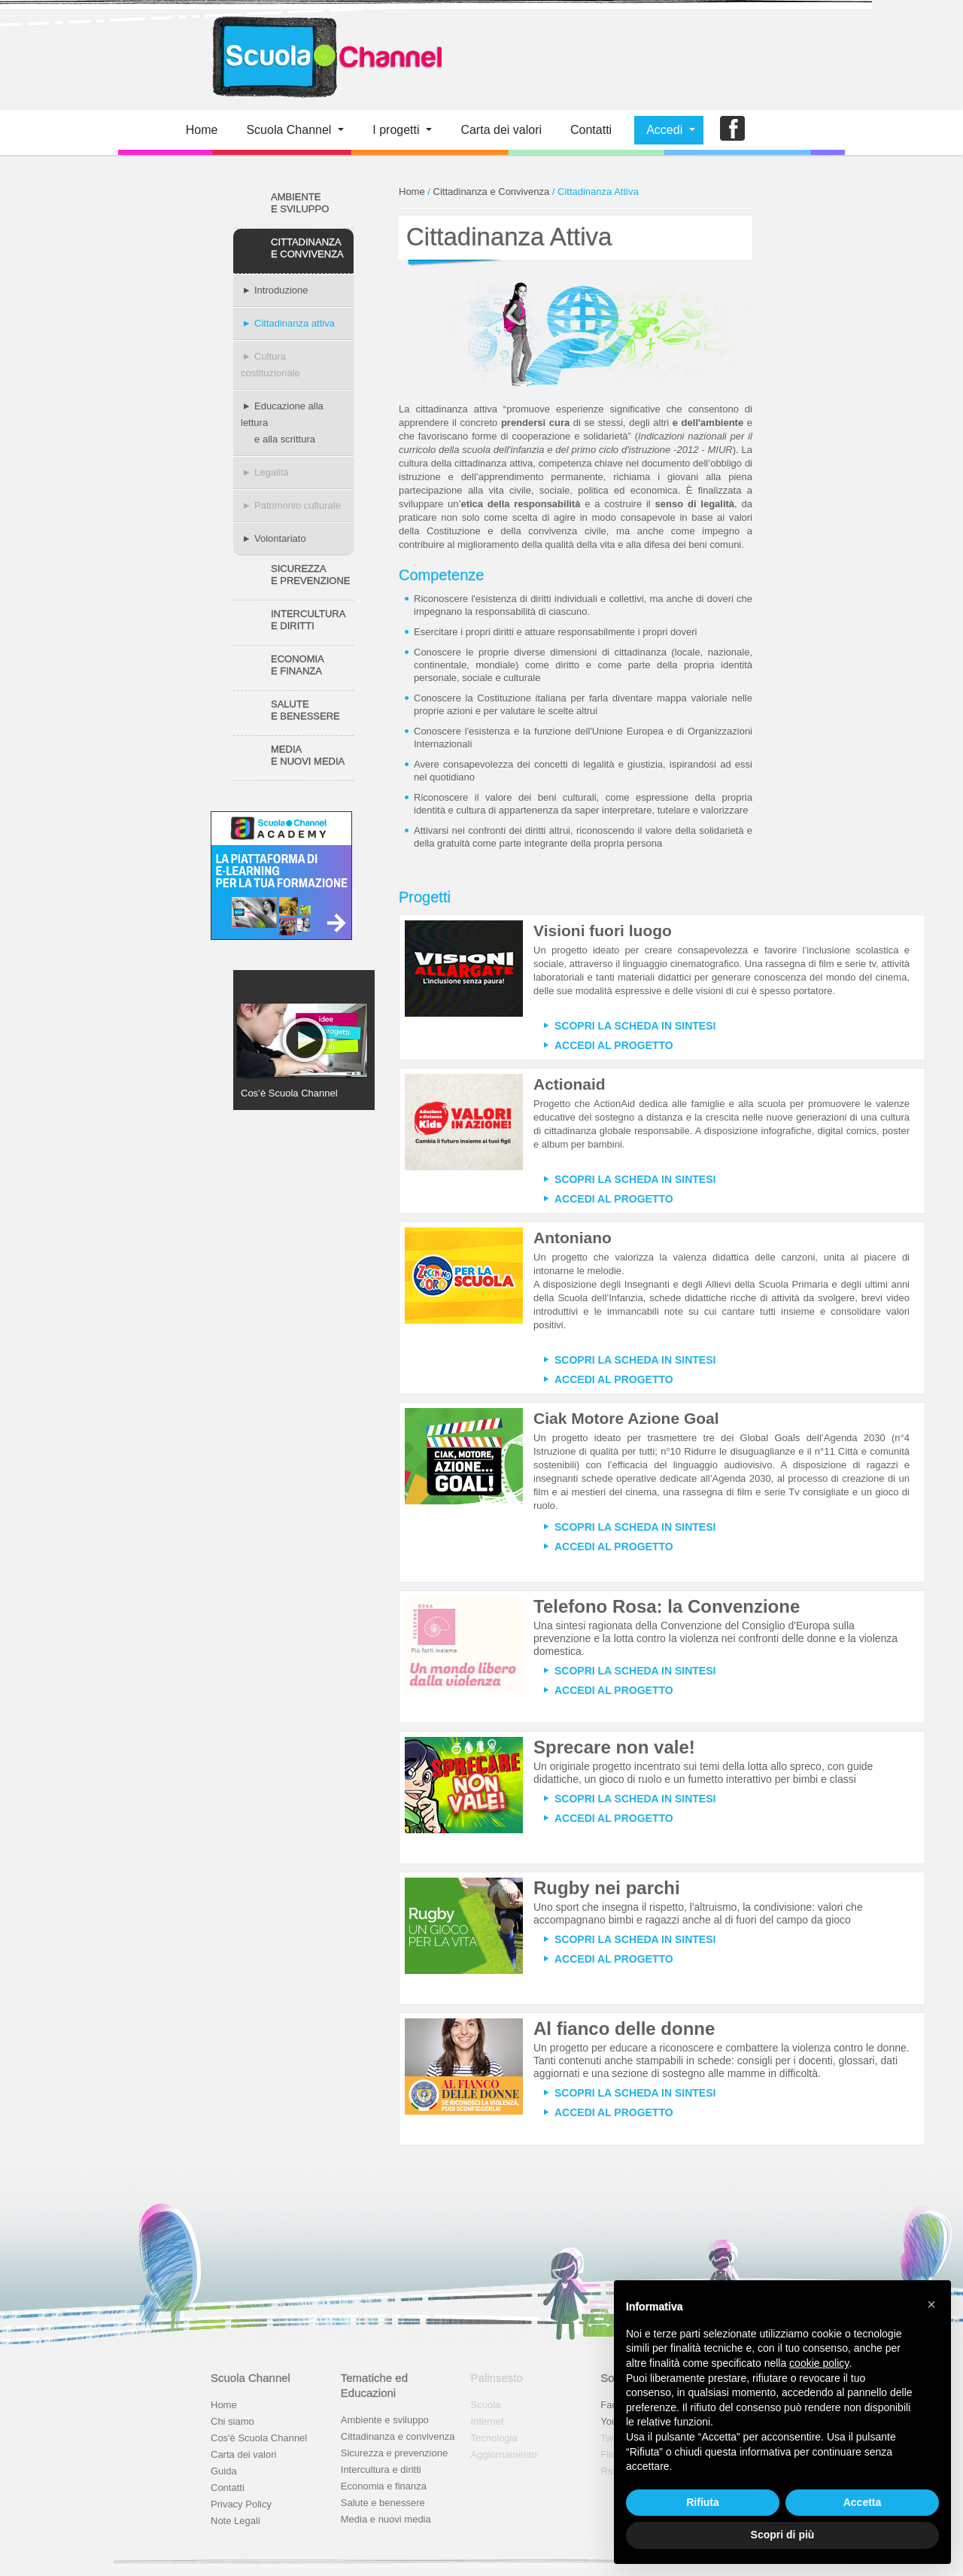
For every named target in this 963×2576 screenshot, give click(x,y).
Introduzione (274, 290)
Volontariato (273, 538)
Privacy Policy (241, 2504)
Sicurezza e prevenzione (394, 2453)
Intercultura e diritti (381, 2469)
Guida (224, 2471)
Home (202, 129)
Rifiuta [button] (702, 2502)
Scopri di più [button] (783, 2535)
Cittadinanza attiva (288, 323)
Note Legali (235, 2520)
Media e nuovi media (386, 2519)
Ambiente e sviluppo (385, 2419)
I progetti (395, 129)
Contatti (591, 129)
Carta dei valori (243, 2454)
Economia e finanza (384, 2486)
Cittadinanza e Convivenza (491, 191)
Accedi (664, 129)
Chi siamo (232, 2421)
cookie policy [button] (819, 2363)
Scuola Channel (288, 129)
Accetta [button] (862, 2502)
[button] (931, 2304)
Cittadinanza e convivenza (398, 2436)
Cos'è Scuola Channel (259, 2438)
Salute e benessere (383, 2502)
